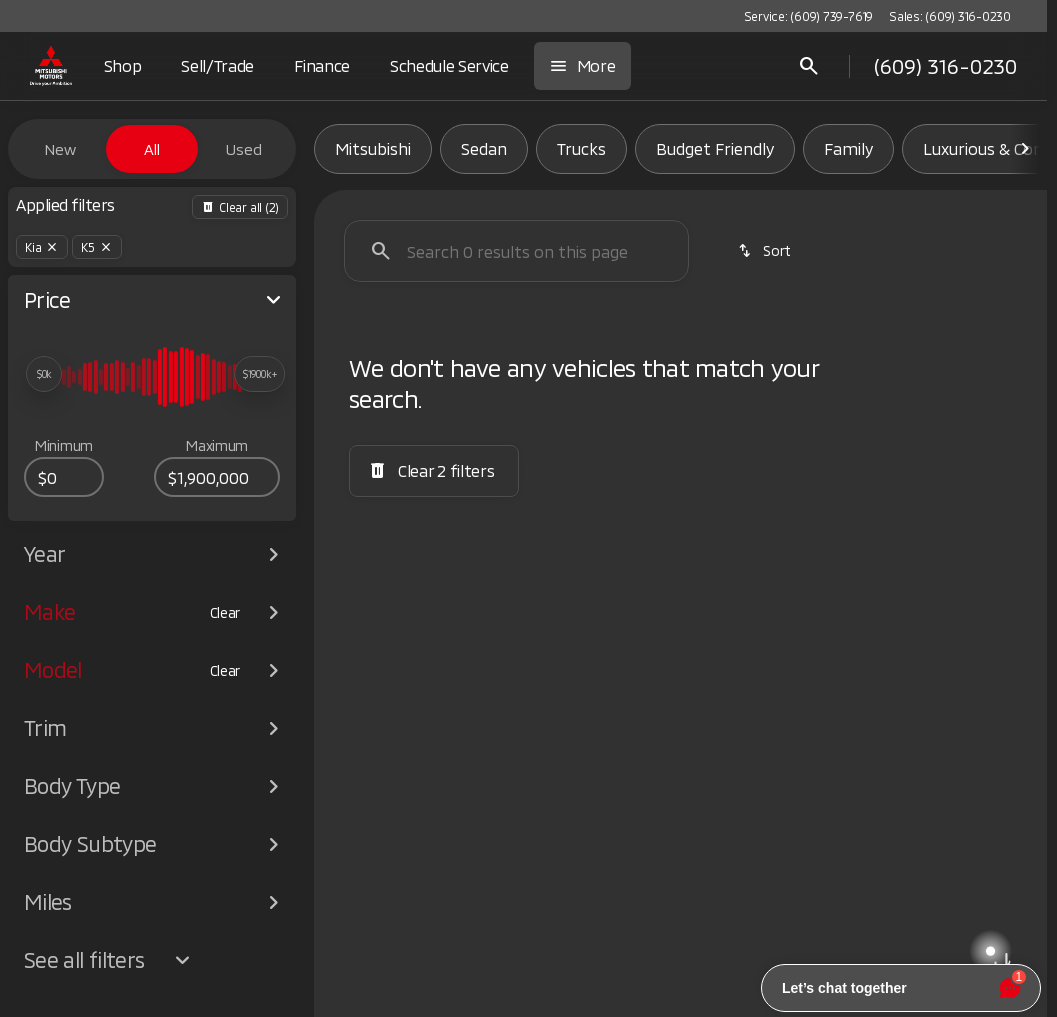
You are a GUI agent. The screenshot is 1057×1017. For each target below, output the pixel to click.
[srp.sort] (766, 251)
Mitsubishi (373, 148)
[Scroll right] (1025, 149)
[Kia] (42, 247)
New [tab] (60, 149)
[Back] (240, 207)
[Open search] (809, 66)
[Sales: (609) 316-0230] (950, 16)
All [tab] (152, 149)
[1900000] (217, 477)
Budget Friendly (715, 148)
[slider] (44, 374)
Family (848, 148)
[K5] (97, 247)
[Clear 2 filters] (434, 471)
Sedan (484, 148)
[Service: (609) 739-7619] (808, 16)
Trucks (581, 148)
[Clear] (225, 613)
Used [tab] (244, 149)
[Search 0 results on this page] (516, 251)
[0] (64, 477)
